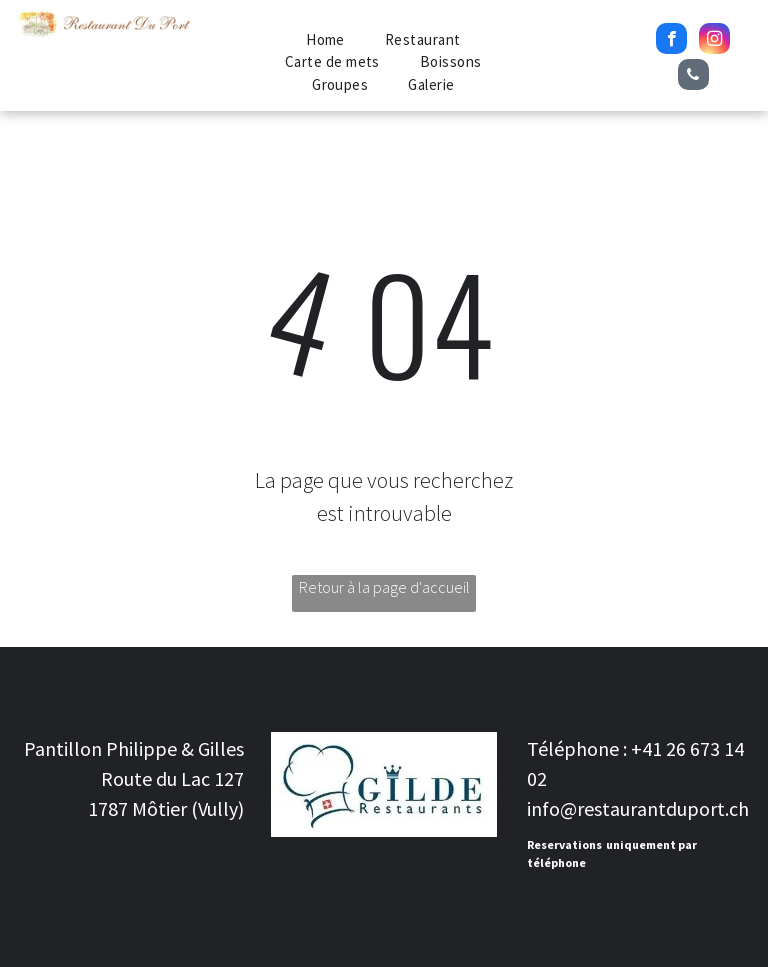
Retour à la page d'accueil (384, 587)
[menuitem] (325, 40)
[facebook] (671, 41)
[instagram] (714, 41)
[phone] (693, 77)
